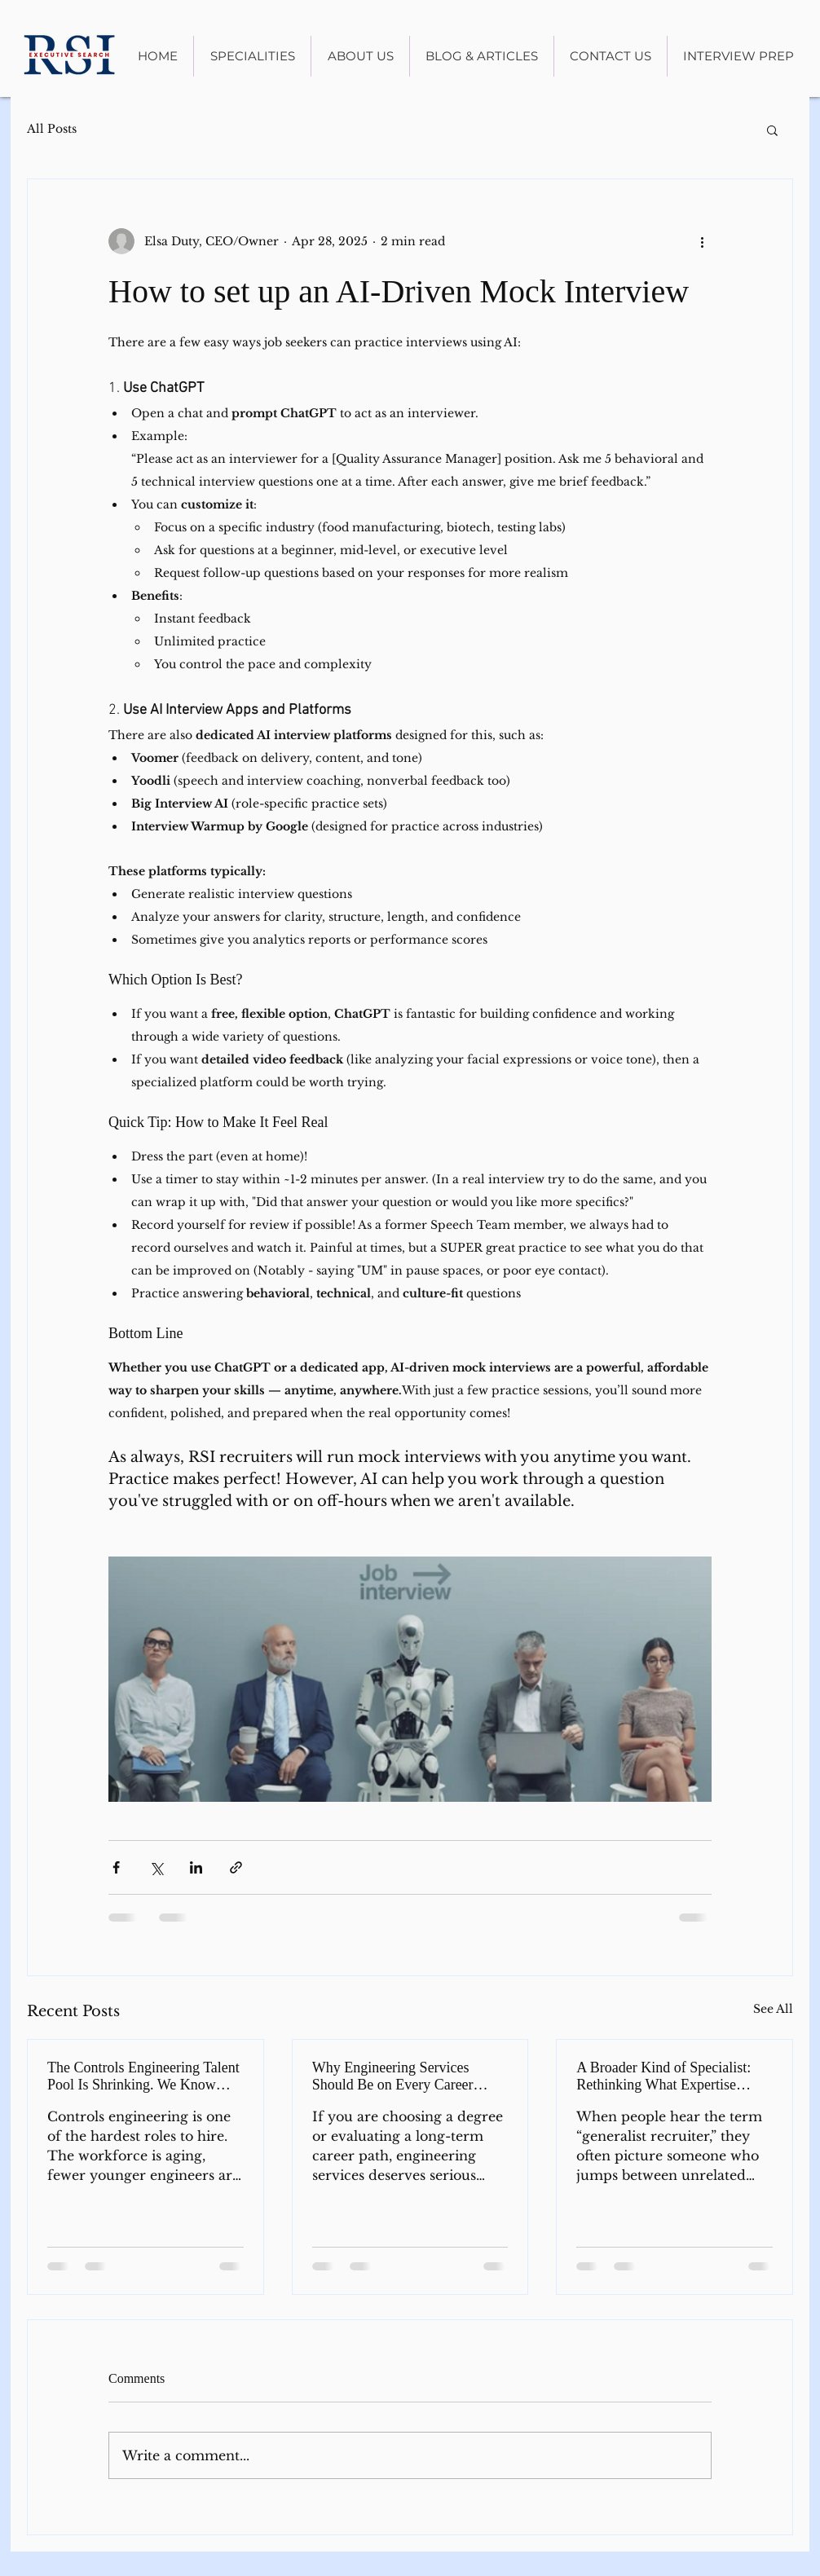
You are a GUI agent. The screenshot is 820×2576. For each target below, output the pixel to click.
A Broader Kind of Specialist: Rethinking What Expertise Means (663, 2076)
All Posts (52, 128)
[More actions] (702, 241)
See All (773, 2008)
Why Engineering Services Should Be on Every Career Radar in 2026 (393, 2076)
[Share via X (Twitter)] (156, 1867)
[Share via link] (236, 1867)
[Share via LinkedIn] (196, 1867)
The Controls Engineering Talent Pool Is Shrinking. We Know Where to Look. (143, 2076)
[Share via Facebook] (116, 1867)
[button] (772, 129)
